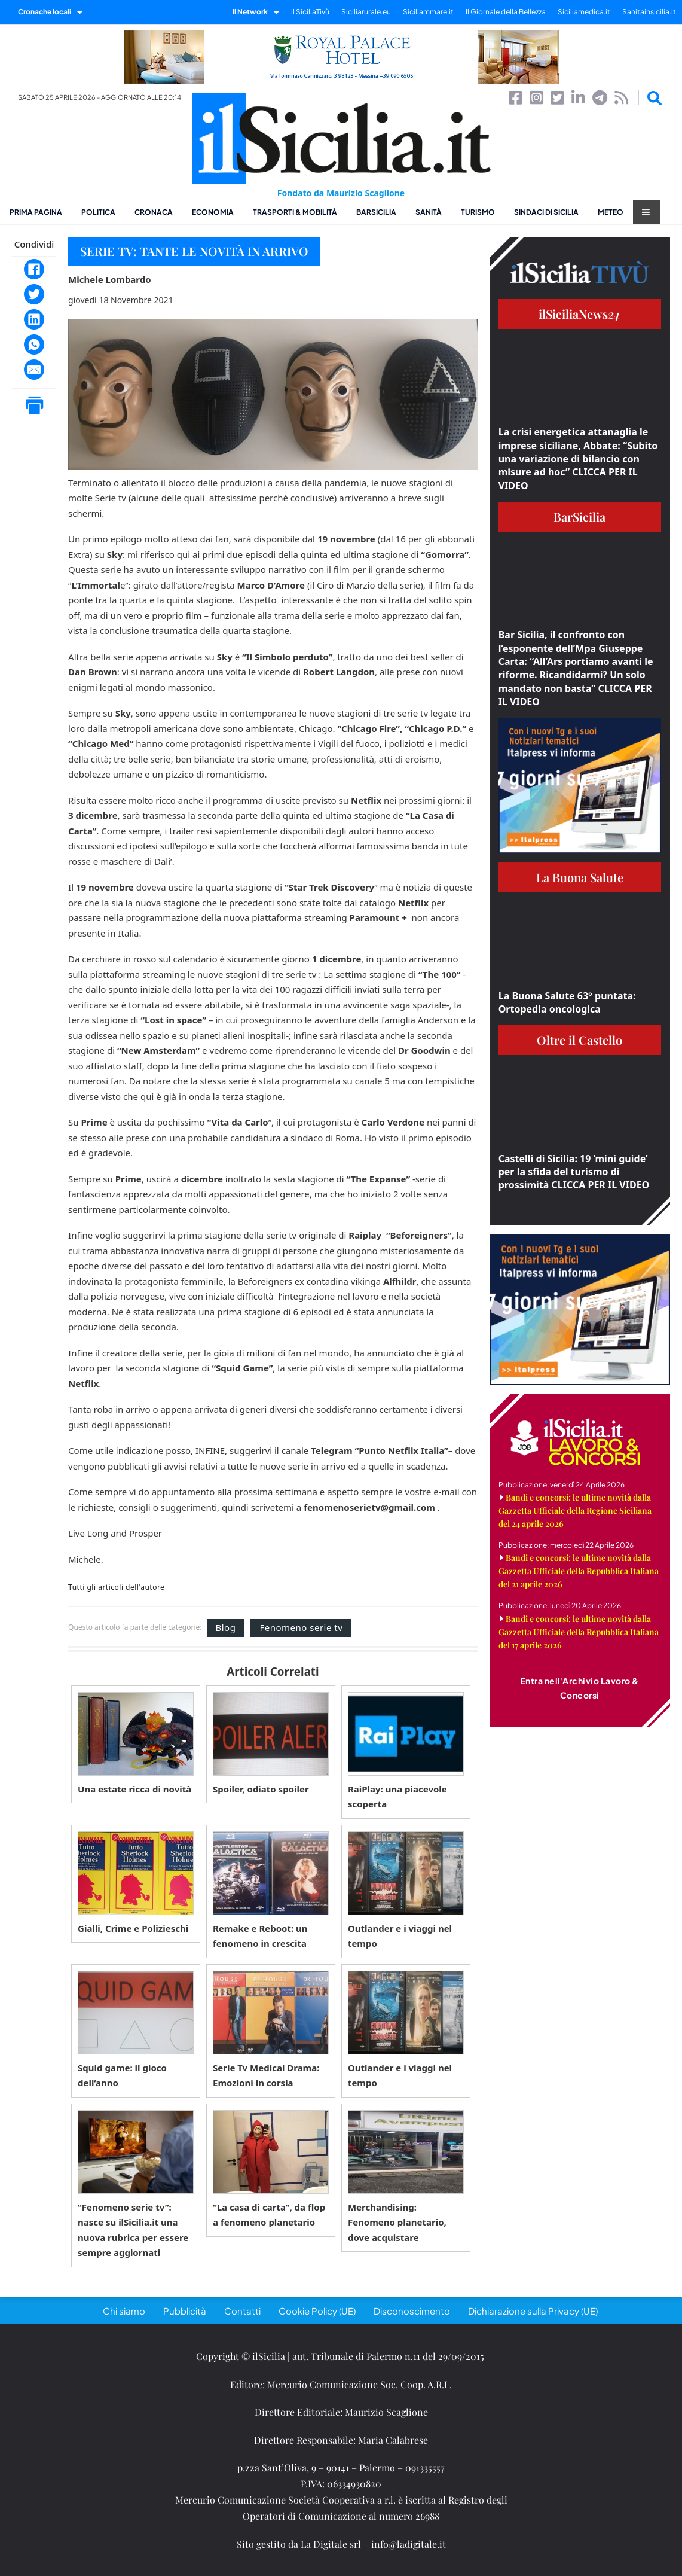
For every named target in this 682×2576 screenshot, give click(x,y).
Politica (98, 212)
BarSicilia (376, 212)
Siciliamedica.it (584, 11)
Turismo (478, 212)
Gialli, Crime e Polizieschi (133, 1928)
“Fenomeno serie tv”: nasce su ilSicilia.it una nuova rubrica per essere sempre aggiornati (133, 2230)
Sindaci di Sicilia (546, 212)
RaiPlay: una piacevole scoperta (397, 1796)
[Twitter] (34, 294)
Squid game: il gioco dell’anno (122, 2075)
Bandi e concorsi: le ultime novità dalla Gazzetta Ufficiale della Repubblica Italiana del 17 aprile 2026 (578, 1632)
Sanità (428, 212)
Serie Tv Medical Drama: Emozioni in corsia (266, 2075)
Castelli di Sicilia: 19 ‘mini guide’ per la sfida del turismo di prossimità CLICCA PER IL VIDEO (574, 1172)
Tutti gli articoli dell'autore (116, 1587)
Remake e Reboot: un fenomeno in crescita (260, 1936)
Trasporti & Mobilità (295, 212)
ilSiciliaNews (579, 314)
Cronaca (153, 212)
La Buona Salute (579, 877)
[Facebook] (34, 269)
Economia (213, 212)
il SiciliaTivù (310, 11)
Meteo (610, 212)
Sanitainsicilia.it (649, 11)
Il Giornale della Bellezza (506, 11)
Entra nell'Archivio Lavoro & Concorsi (580, 1687)
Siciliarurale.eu (366, 11)
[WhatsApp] (34, 344)
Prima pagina (36, 212)
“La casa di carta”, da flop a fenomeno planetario (269, 2215)
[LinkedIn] (34, 319)
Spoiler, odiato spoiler (261, 1789)
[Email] (34, 369)
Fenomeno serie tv (300, 1627)
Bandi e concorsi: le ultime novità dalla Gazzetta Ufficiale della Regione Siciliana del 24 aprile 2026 (575, 1510)
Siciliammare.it (428, 11)
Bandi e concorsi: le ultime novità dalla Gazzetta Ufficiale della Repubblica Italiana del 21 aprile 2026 (578, 1571)
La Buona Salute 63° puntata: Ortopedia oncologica (567, 1002)
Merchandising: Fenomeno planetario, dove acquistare (397, 2222)
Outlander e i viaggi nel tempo (400, 1936)
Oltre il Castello (579, 1040)
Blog (226, 1627)
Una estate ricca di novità (134, 1789)
